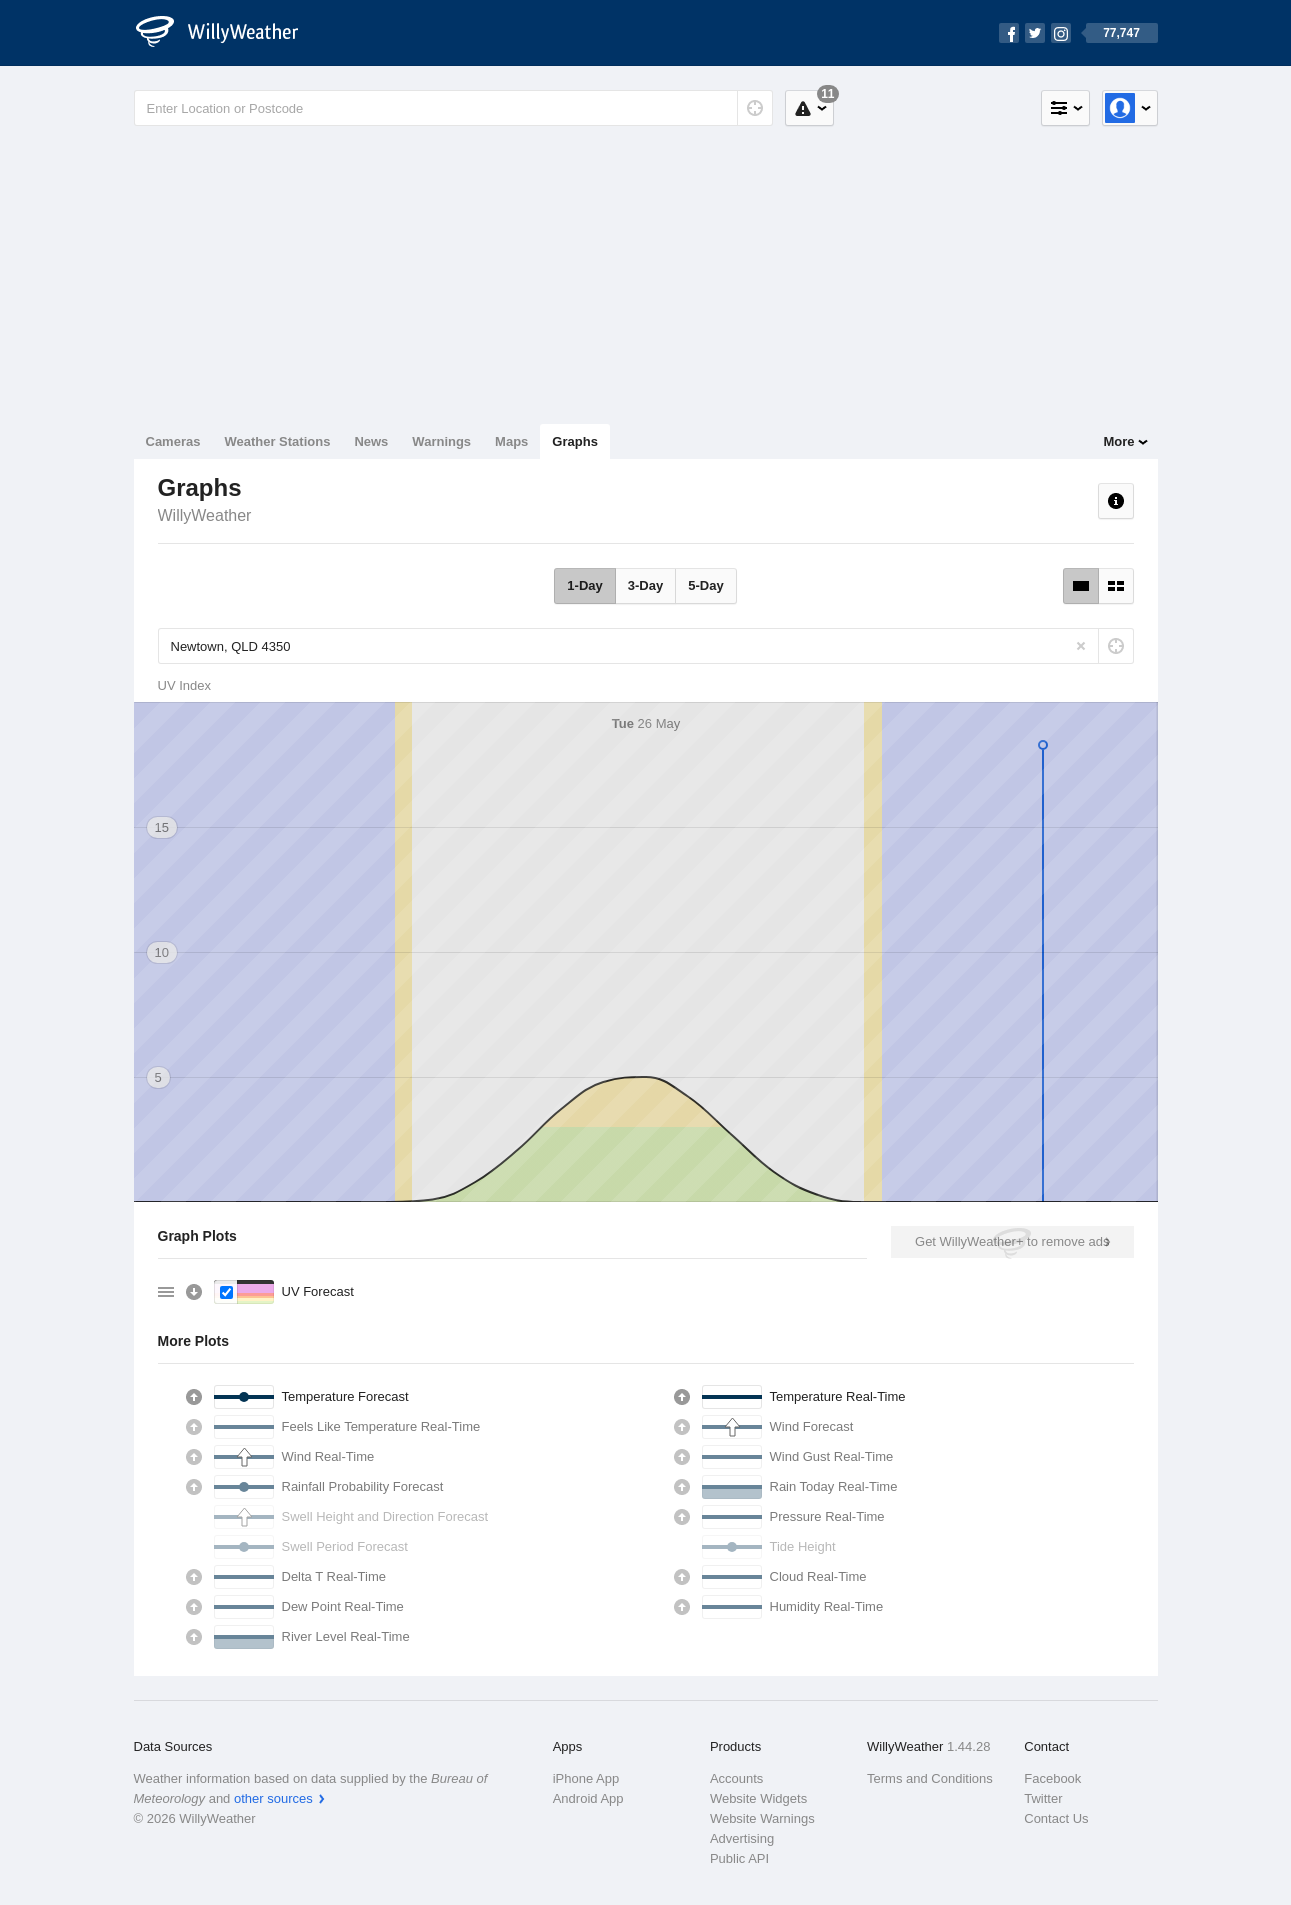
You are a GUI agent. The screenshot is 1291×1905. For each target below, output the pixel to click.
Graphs (575, 441)
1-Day (584, 585)
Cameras (173, 441)
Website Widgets (758, 1798)
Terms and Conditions (930, 1778)
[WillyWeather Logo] (228, 33)
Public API (739, 1858)
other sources (273, 1798)
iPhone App (586, 1778)
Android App (588, 1798)
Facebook (1052, 1778)
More (1118, 441)
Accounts (736, 1778)
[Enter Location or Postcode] (453, 108)
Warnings (441, 441)
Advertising (742, 1838)
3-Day (645, 585)
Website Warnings (762, 1818)
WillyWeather (205, 515)
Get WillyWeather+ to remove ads (1012, 1241)
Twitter (1043, 1798)
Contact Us (1056, 1818)
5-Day (705, 585)
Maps (511, 441)
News (371, 441)
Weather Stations (277, 441)
